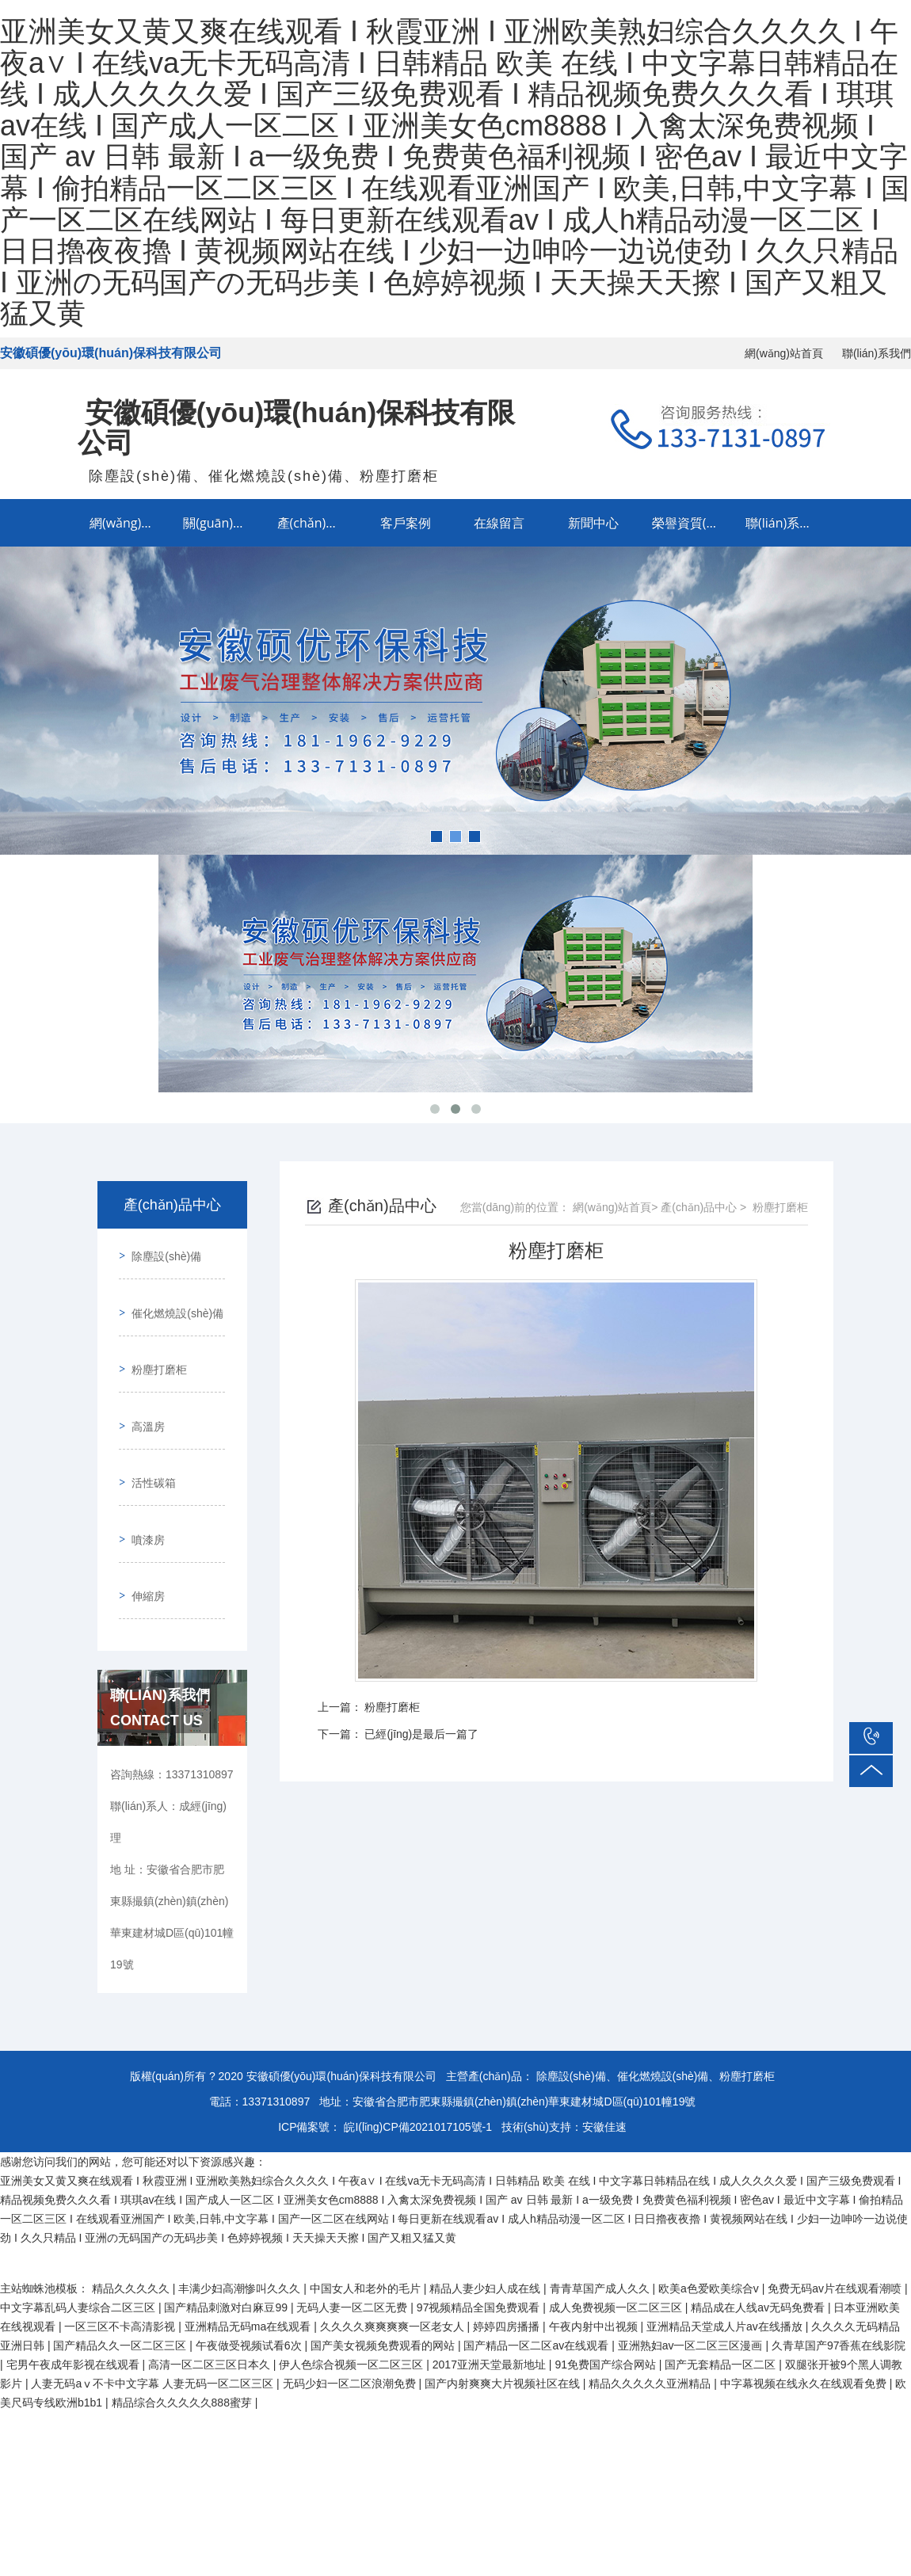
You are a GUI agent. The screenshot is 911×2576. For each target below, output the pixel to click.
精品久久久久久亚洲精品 (651, 2302)
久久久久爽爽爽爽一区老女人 (393, 2245)
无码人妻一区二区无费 (353, 2226)
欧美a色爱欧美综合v (710, 2207)
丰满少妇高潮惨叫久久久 (240, 2207)
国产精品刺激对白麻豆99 (227, 2226)
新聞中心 (593, 523)
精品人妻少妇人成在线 (486, 2207)
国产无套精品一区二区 (722, 2283)
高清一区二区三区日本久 (210, 2283)
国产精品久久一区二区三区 (121, 2264)
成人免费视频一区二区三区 (617, 2226)
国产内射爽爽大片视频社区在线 (504, 2302)
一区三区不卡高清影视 (121, 2245)
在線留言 (499, 523)
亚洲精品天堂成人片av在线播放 (726, 2245)
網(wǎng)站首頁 (784, 353)
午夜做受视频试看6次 (250, 2264)
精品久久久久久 (132, 2207)
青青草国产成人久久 (601, 2207)
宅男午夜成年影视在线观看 (74, 2283)
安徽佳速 (604, 2046)
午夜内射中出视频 (595, 2245)
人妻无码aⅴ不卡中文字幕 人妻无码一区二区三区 (153, 2302)
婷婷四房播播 (508, 2245)
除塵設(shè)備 (161, 1250)
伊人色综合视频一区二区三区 (352, 2283)
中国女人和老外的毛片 (367, 2207)
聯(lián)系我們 (876, 353)
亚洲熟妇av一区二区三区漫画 (692, 2264)
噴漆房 (142, 1476)
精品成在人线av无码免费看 (759, 2226)
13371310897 (276, 2020)
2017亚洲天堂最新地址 (491, 2283)
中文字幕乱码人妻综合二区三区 (79, 2226)
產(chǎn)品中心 (318, 523)
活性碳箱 (148, 1431)
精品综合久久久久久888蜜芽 (183, 2321)
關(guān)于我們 (224, 523)
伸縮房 (142, 1521)
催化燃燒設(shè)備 (172, 1296)
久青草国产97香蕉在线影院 (839, 2264)
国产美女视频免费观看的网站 (384, 2264)
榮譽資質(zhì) (689, 523)
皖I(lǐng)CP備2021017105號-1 (417, 2046)
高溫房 (142, 1386)
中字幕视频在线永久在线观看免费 (805, 2302)
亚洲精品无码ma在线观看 (249, 2245)
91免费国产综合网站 (606, 2283)
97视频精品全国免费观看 (480, 2226)
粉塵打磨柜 (153, 1341)
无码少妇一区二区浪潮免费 (351, 2302)
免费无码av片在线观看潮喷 (836, 2207)
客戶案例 (405, 523)
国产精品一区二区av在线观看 (537, 2264)
